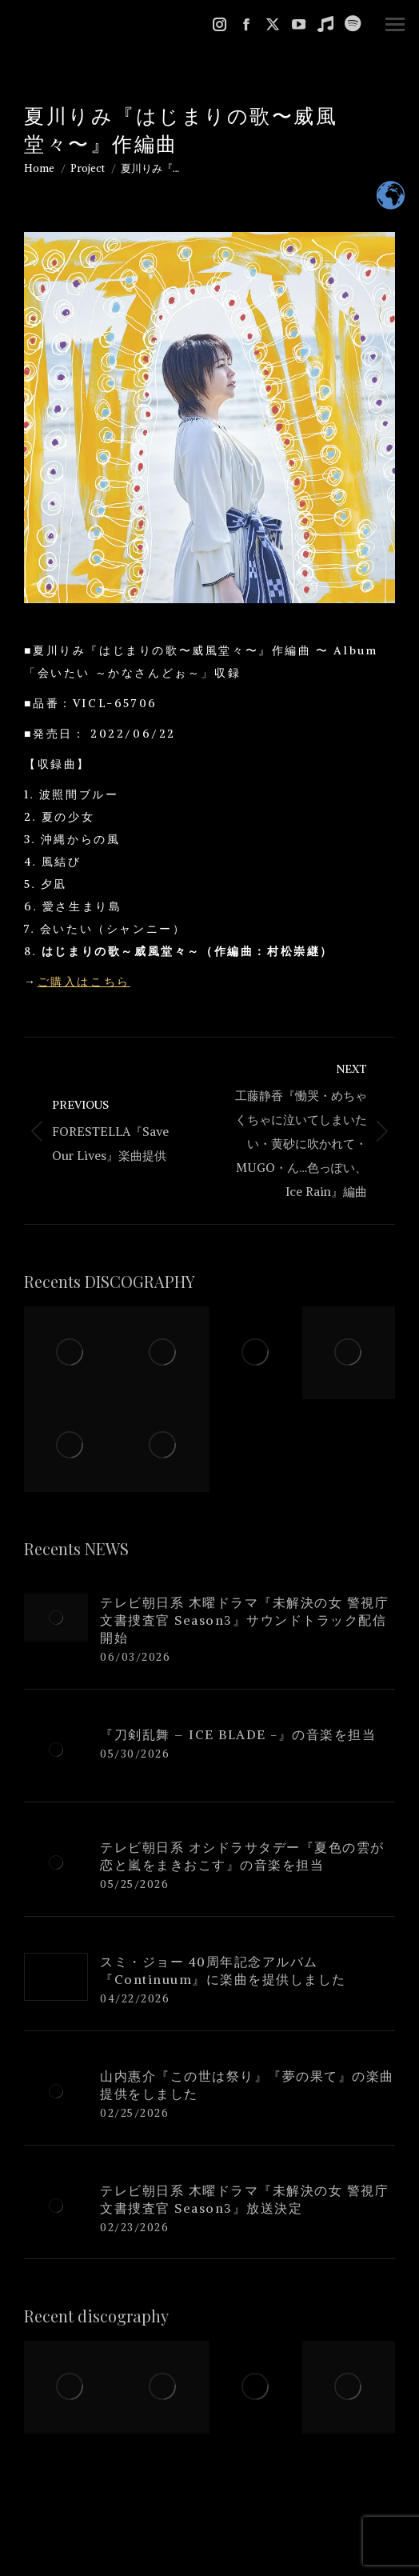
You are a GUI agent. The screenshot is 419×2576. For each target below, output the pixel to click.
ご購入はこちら (84, 981)
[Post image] (56, 1618)
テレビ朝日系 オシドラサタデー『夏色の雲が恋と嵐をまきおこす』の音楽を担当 (242, 1856)
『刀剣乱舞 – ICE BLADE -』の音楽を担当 (238, 1734)
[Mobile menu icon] (395, 24)
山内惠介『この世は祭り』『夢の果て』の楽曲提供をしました (247, 2085)
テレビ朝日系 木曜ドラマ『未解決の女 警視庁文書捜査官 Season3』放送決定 (244, 2199)
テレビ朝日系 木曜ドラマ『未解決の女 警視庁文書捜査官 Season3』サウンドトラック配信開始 (244, 1620)
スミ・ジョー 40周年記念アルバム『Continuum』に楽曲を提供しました (223, 1970)
